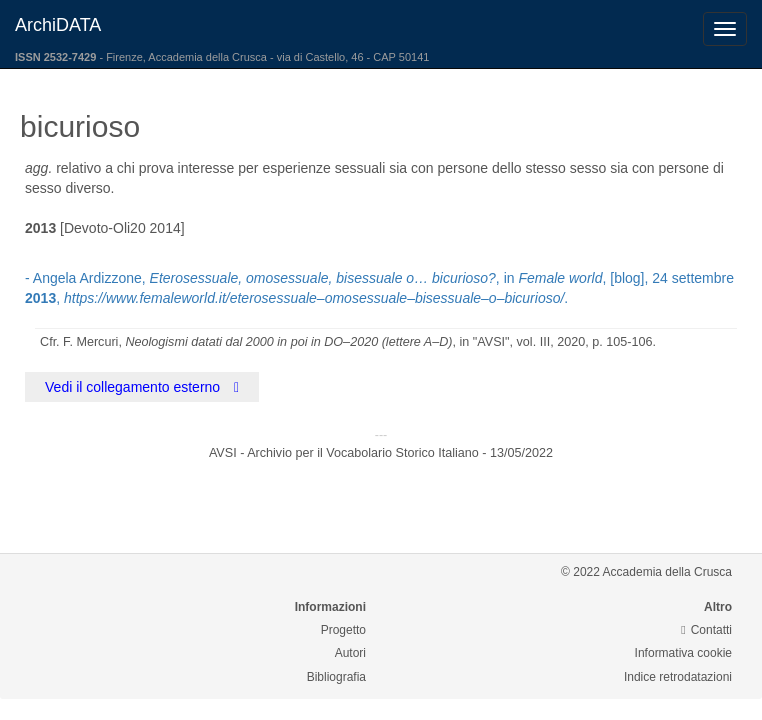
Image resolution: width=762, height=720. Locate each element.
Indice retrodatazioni (678, 677)
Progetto (343, 630)
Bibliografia (336, 677)
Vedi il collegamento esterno (142, 387)
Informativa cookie (683, 653)
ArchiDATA (58, 25)
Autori (350, 653)
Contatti (706, 630)
